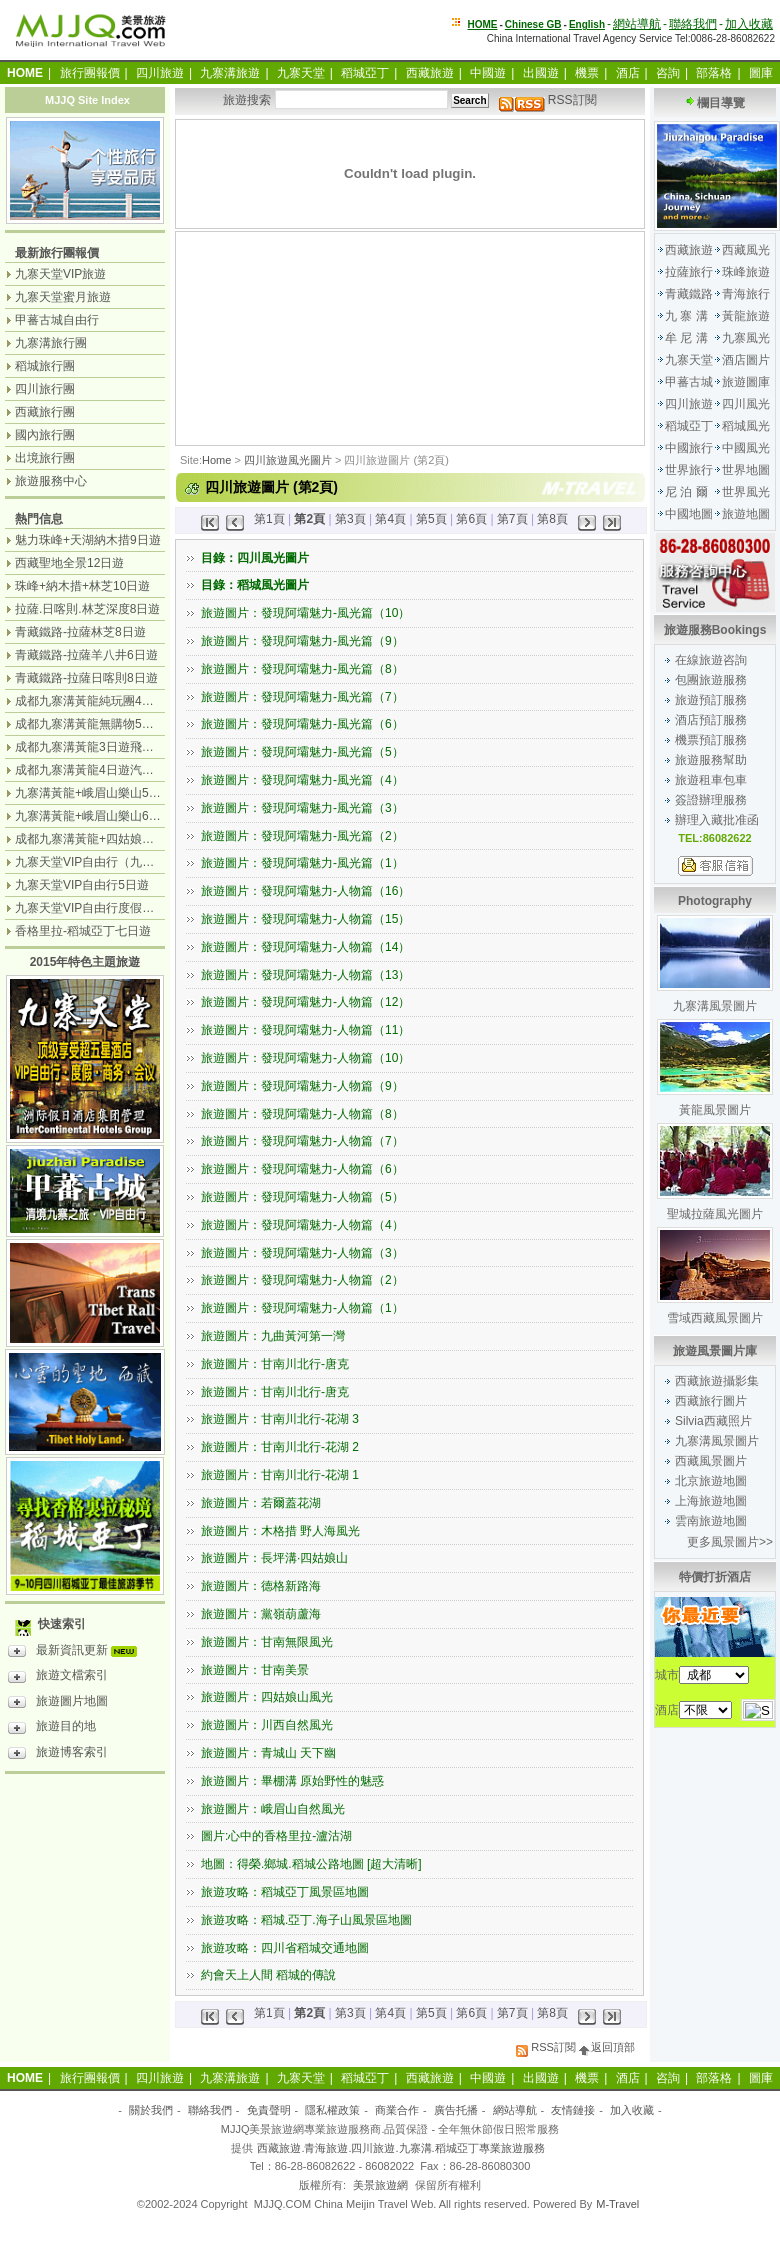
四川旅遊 (160, 73)
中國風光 (746, 448)
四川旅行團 (45, 389)
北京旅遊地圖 (711, 1481)
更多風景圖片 (723, 1542)
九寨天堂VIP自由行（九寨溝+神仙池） (118, 862)
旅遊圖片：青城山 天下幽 (268, 1753)
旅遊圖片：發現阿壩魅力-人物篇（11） (305, 1030)
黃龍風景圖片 (715, 1110)
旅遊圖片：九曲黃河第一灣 (273, 1336)
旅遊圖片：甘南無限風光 (267, 1642)
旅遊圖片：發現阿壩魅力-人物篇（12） (305, 1002)
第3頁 (350, 519)
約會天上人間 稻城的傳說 (268, 1975)
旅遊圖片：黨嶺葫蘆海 (261, 1614)
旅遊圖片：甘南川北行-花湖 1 (280, 1475)
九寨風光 (746, 338)
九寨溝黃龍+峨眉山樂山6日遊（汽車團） (124, 816)
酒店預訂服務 (711, 720)
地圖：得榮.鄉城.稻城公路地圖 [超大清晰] (311, 1864)
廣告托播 (456, 2110)
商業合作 (397, 2110)
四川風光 (746, 404)
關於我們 (151, 2110)
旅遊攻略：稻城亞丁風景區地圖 (285, 1892)
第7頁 (512, 519)
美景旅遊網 (380, 2185)
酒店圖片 (746, 360)
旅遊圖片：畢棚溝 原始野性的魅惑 (292, 1781)
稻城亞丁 (365, 73)
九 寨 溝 (686, 316)
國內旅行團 (45, 435)
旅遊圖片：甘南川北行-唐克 (275, 1364)
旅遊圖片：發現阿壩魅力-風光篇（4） (302, 780)
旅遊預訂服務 (711, 700)
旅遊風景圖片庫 (715, 1351)
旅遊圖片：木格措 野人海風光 (280, 1531)
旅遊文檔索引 (58, 1678)
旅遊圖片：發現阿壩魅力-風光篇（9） (302, 641)
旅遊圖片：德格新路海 (261, 1586)
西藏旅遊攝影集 (717, 1381)
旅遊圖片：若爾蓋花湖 (261, 1503)
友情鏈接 (573, 2110)
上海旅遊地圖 (711, 1501)
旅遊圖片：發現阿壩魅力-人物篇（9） (302, 1086)
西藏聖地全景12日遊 (69, 563)
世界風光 (746, 492)
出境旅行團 (45, 458)
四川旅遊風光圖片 (288, 460)
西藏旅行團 (45, 412)
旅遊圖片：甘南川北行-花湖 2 (280, 1447)
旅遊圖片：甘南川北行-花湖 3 (280, 1419)
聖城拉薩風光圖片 (715, 1214)
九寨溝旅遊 (230, 73)
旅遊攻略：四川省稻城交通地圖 (285, 1948)
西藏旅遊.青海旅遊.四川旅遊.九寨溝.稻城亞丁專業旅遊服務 (400, 2148)
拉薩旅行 (689, 272)
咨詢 (668, 73)
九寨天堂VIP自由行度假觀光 (90, 908)
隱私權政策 (332, 2110)
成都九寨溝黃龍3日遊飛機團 (90, 747)
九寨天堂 (301, 73)
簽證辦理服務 (711, 800)
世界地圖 (746, 470)
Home (216, 460)
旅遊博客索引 (58, 1755)
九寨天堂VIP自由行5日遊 (82, 885)
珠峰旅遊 (746, 272)
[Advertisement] (280, 336)
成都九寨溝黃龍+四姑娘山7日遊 (100, 839)
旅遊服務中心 (51, 481)
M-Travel (617, 2204)
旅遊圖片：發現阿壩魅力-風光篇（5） (302, 752)
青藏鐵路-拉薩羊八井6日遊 (86, 655)
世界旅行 (689, 470)
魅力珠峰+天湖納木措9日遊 (88, 540)
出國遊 (541, 73)
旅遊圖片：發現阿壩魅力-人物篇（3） (302, 1253)
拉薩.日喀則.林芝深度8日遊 (87, 609)
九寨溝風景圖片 (715, 1006)
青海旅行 (746, 294)
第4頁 (390, 519)
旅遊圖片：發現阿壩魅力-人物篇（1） (302, 1308)
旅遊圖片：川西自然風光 (267, 1725)
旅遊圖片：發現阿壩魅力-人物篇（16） (305, 891)
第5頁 (431, 519)
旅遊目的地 (52, 1729)
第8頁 (552, 519)
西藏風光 (746, 250)
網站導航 (637, 24)
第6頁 (471, 519)
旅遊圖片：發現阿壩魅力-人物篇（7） (302, 1141)
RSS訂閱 (548, 100)
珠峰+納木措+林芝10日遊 (82, 586)
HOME (483, 24)
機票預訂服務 (711, 740)
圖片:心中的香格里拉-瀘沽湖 (276, 1836)
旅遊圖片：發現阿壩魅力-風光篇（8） (302, 669)
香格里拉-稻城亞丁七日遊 (83, 931)
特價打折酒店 (715, 1577)
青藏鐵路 (689, 294)
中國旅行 (689, 448)
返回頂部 (607, 2047)
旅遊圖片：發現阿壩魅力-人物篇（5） (302, 1197)
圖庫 (761, 73)
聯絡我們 (693, 24)
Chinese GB (533, 24)
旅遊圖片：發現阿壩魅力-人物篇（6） (302, 1169)
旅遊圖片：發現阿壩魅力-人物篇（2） (302, 1280)
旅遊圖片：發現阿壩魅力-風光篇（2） (302, 836)
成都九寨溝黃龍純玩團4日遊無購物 (108, 701)
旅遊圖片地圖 (58, 1704)
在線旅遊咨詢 (711, 660)
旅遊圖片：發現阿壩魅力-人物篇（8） (302, 1114)
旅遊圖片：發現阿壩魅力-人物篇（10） (305, 1058)
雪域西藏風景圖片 (715, 1318)
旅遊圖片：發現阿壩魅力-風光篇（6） (302, 724)
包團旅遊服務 (711, 680)
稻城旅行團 (45, 366)
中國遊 (488, 73)
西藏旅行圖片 (711, 1401)
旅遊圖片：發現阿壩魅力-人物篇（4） (302, 1225)
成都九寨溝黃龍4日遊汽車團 (90, 770)
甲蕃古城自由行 (57, 320)
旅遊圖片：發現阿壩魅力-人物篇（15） (305, 919)
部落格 (714, 73)
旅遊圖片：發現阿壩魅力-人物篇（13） (305, 975)
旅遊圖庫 (746, 382)
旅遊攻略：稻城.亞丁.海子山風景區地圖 (306, 1920)
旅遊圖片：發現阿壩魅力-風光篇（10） (305, 613)
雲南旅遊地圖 (711, 1521)
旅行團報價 (90, 73)
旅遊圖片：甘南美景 (255, 1670)
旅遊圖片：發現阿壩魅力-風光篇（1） (302, 863)
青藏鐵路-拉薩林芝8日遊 (80, 632)
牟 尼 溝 (686, 338)
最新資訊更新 (77, 1653)
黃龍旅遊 (746, 316)
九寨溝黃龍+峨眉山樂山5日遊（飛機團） (124, 793)
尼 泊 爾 (686, 492)
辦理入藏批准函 (717, 820)
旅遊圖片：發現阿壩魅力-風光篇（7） (302, 697)
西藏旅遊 (430, 73)
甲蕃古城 (689, 382)
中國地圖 (689, 514)
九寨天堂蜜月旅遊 (63, 297)
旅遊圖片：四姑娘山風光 (267, 1697)
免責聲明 (269, 2110)
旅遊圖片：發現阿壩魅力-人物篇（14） (305, 947)
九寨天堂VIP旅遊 (60, 274)
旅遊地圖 (746, 514)
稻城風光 (746, 426)
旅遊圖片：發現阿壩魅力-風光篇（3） (302, 808)
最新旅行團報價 (57, 253)
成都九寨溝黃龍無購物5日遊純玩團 (108, 724)
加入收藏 (749, 24)
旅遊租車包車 (711, 780)
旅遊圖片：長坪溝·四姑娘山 (274, 1558)
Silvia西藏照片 (713, 1421)
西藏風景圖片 (711, 1461)
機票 (587, 73)
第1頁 (269, 519)
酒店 (628, 73)
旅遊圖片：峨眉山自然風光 (273, 1809)
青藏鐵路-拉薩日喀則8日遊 (86, 678)
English (587, 24)
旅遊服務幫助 (711, 760)
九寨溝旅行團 (51, 343)
